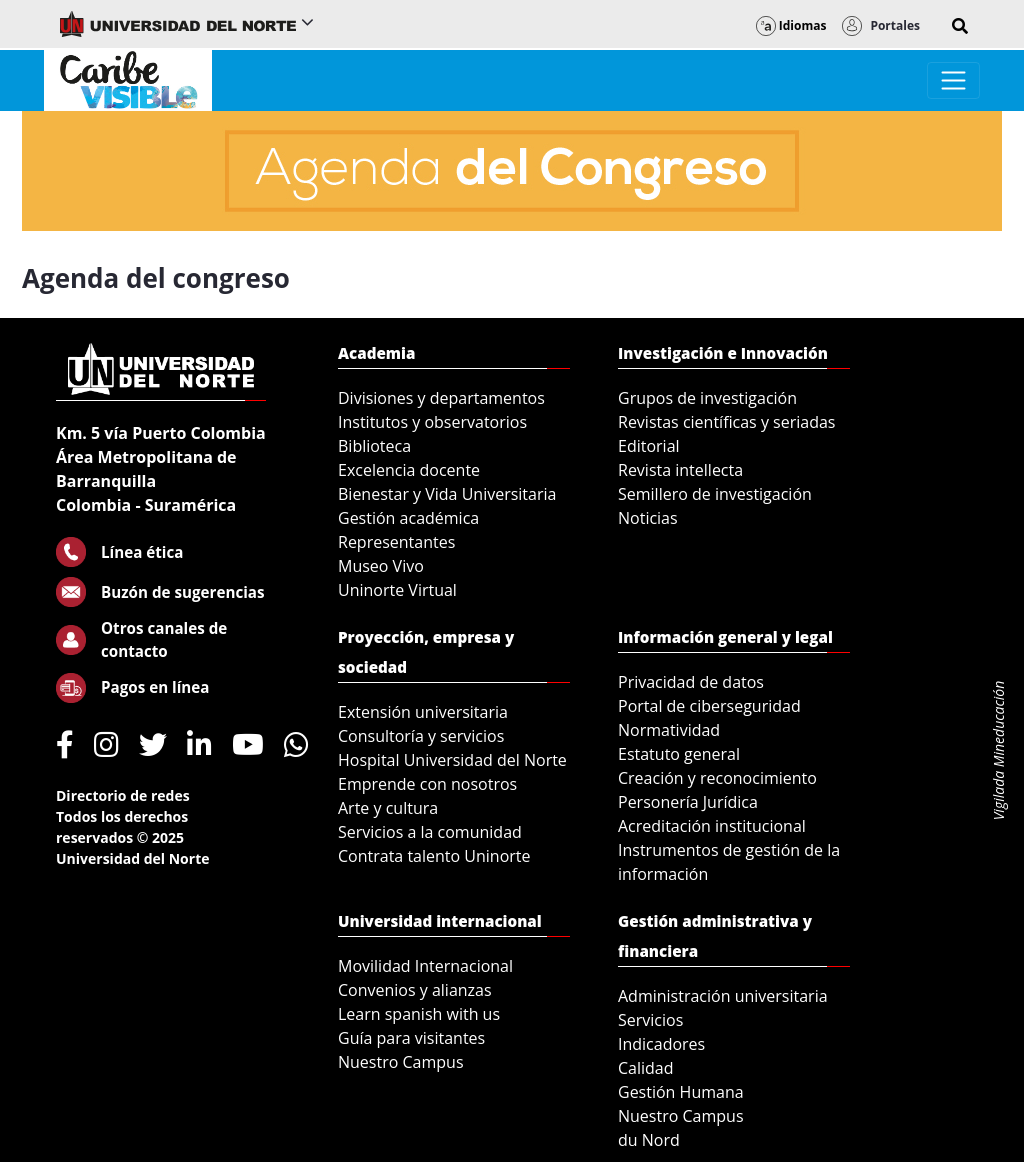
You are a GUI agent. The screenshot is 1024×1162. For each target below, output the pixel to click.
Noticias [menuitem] (648, 518)
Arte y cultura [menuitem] (388, 808)
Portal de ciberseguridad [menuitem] (709, 706)
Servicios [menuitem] (650, 1020)
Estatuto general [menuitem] (679, 754)
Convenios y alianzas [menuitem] (415, 990)
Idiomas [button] (791, 25)
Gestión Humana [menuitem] (681, 1092)
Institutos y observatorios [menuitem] (432, 422)
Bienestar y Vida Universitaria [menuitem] (447, 494)
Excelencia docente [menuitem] (409, 470)
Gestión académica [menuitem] (408, 518)
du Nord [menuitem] (649, 1140)
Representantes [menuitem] (396, 542)
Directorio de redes (123, 795)
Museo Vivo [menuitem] (381, 566)
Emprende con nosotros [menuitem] (427, 784)
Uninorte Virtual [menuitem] (397, 590)
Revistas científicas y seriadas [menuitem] (726, 422)
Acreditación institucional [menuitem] (712, 826)
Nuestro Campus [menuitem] (401, 1062)
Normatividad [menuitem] (669, 730)
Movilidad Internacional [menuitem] (425, 966)
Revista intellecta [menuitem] (680, 470)
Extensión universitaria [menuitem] (423, 712)
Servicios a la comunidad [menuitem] (430, 832)
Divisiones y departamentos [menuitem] (441, 398)
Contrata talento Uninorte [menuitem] (434, 856)
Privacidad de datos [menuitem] (691, 682)
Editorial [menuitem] (649, 446)
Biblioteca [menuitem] (374, 446)
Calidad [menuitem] (646, 1068)
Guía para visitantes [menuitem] (411, 1038)
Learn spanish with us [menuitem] (419, 1014)
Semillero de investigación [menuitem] (715, 494)
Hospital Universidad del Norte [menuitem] (452, 760)
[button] (960, 26)
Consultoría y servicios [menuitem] (421, 736)
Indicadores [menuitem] (661, 1044)
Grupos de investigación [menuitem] (707, 398)
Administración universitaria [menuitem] (723, 996)
